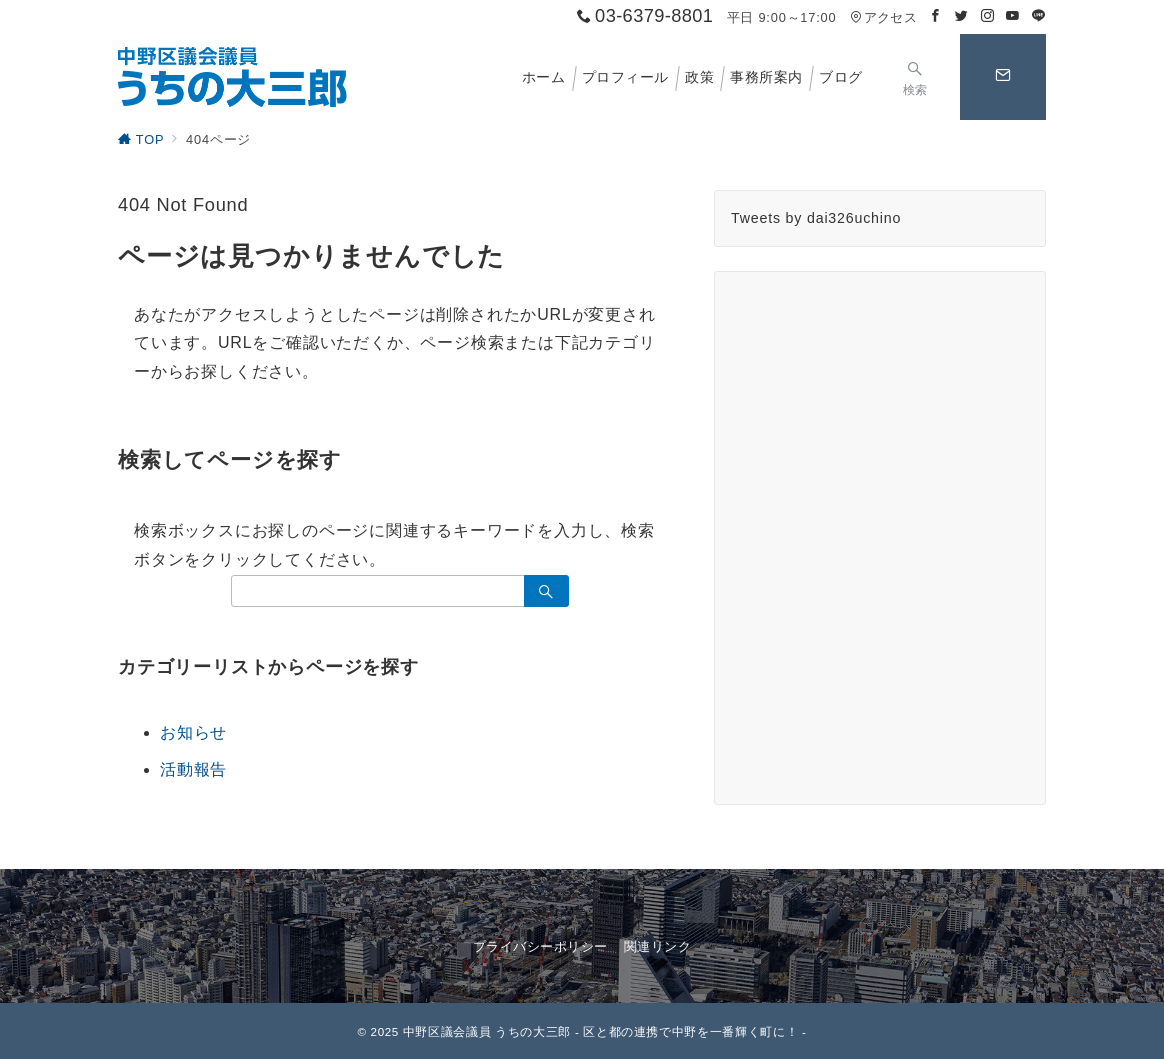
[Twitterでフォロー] (962, 16)
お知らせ (193, 732)
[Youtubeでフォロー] (1013, 16)
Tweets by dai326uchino (816, 218)
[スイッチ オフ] (915, 76)
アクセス (883, 17)
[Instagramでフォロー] (988, 16)
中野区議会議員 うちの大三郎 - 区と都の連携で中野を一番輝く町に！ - (605, 1031)
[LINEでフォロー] (1039, 16)
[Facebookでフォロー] (936, 16)
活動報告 (193, 769)
